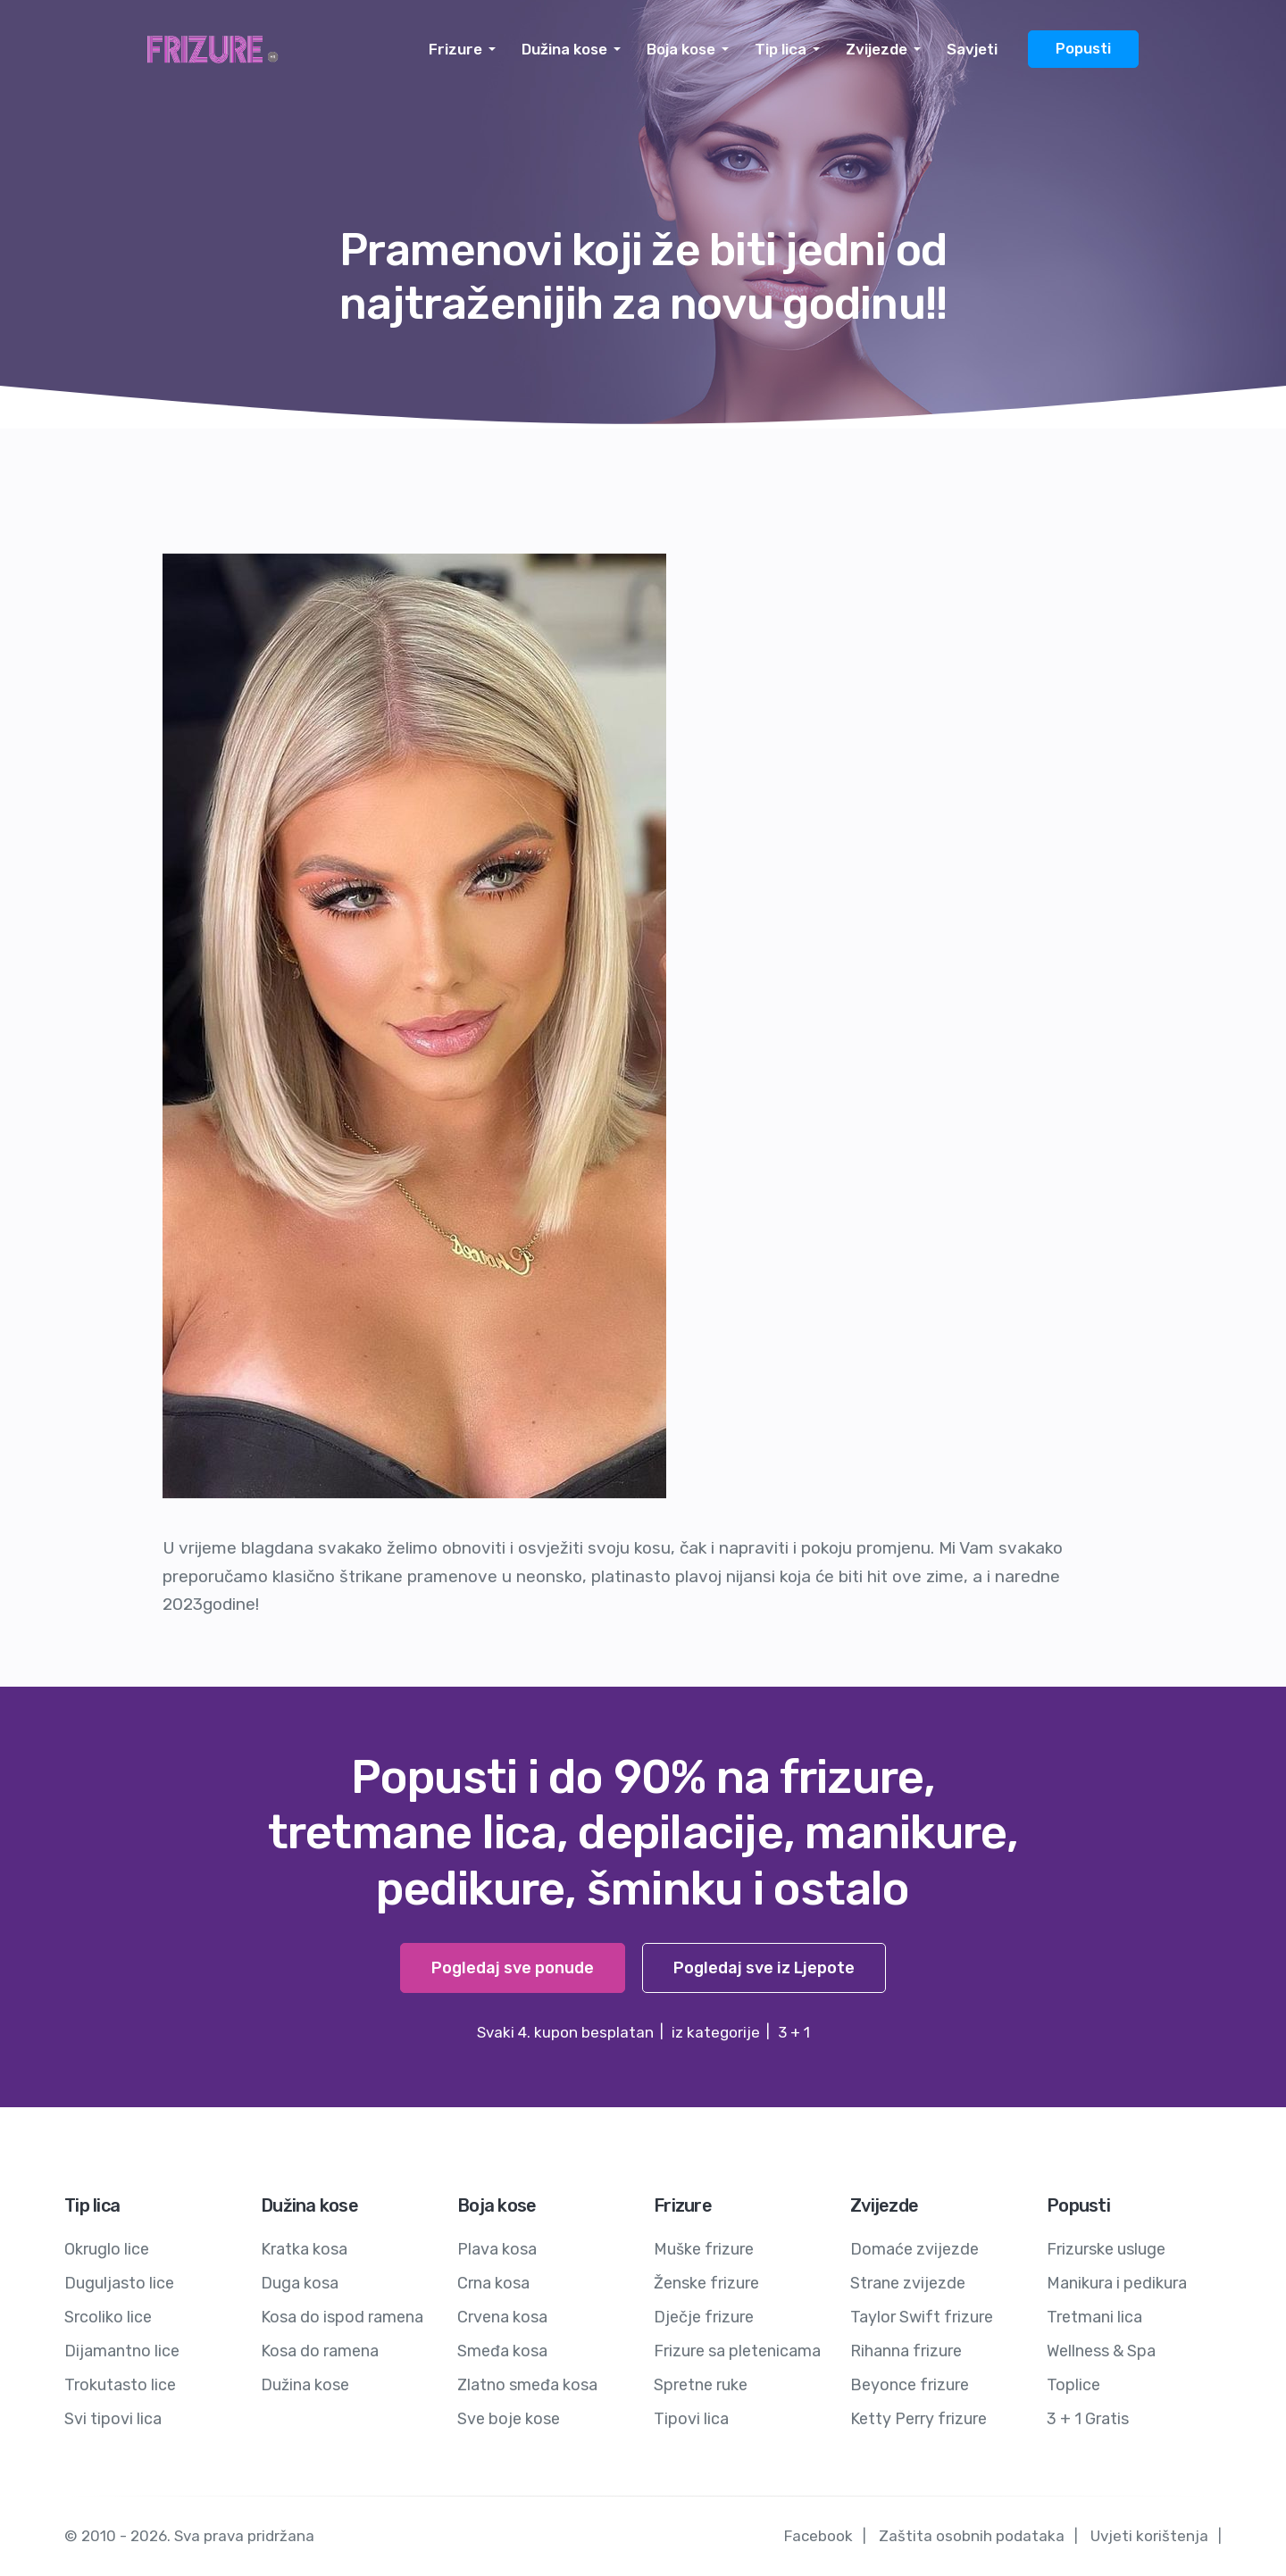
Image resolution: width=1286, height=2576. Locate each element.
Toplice (1073, 2385)
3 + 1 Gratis (1088, 2419)
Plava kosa (497, 2249)
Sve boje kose (508, 2419)
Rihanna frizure (906, 2351)
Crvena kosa (502, 2317)
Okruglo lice (106, 2249)
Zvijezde (876, 49)
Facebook (818, 2536)
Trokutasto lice (120, 2385)
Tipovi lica (691, 2419)
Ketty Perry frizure (918, 2419)
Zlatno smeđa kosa (527, 2385)
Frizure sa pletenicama (737, 2351)
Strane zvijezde (907, 2283)
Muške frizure (704, 2249)
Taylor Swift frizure (921, 2317)
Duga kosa (299, 2283)
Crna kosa (493, 2283)
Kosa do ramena (320, 2351)
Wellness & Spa (1101, 2351)
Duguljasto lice (119, 2283)
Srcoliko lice (108, 2317)
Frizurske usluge (1106, 2249)
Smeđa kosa (502, 2351)
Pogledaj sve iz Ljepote (764, 1968)
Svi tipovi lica (113, 2419)
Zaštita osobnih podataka (972, 2536)
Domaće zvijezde (914, 2249)
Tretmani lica (1094, 2317)
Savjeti (972, 49)
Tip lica (780, 49)
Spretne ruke (700, 2385)
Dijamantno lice (122, 2351)
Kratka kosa (304, 2249)
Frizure (455, 49)
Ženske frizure (706, 2283)
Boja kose (681, 49)
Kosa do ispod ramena (342, 2317)
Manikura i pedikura (1117, 2283)
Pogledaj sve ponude (512, 1968)
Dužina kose (564, 49)
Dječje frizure (704, 2317)
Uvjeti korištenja (1149, 2536)
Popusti (1083, 48)
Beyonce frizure (909, 2385)
